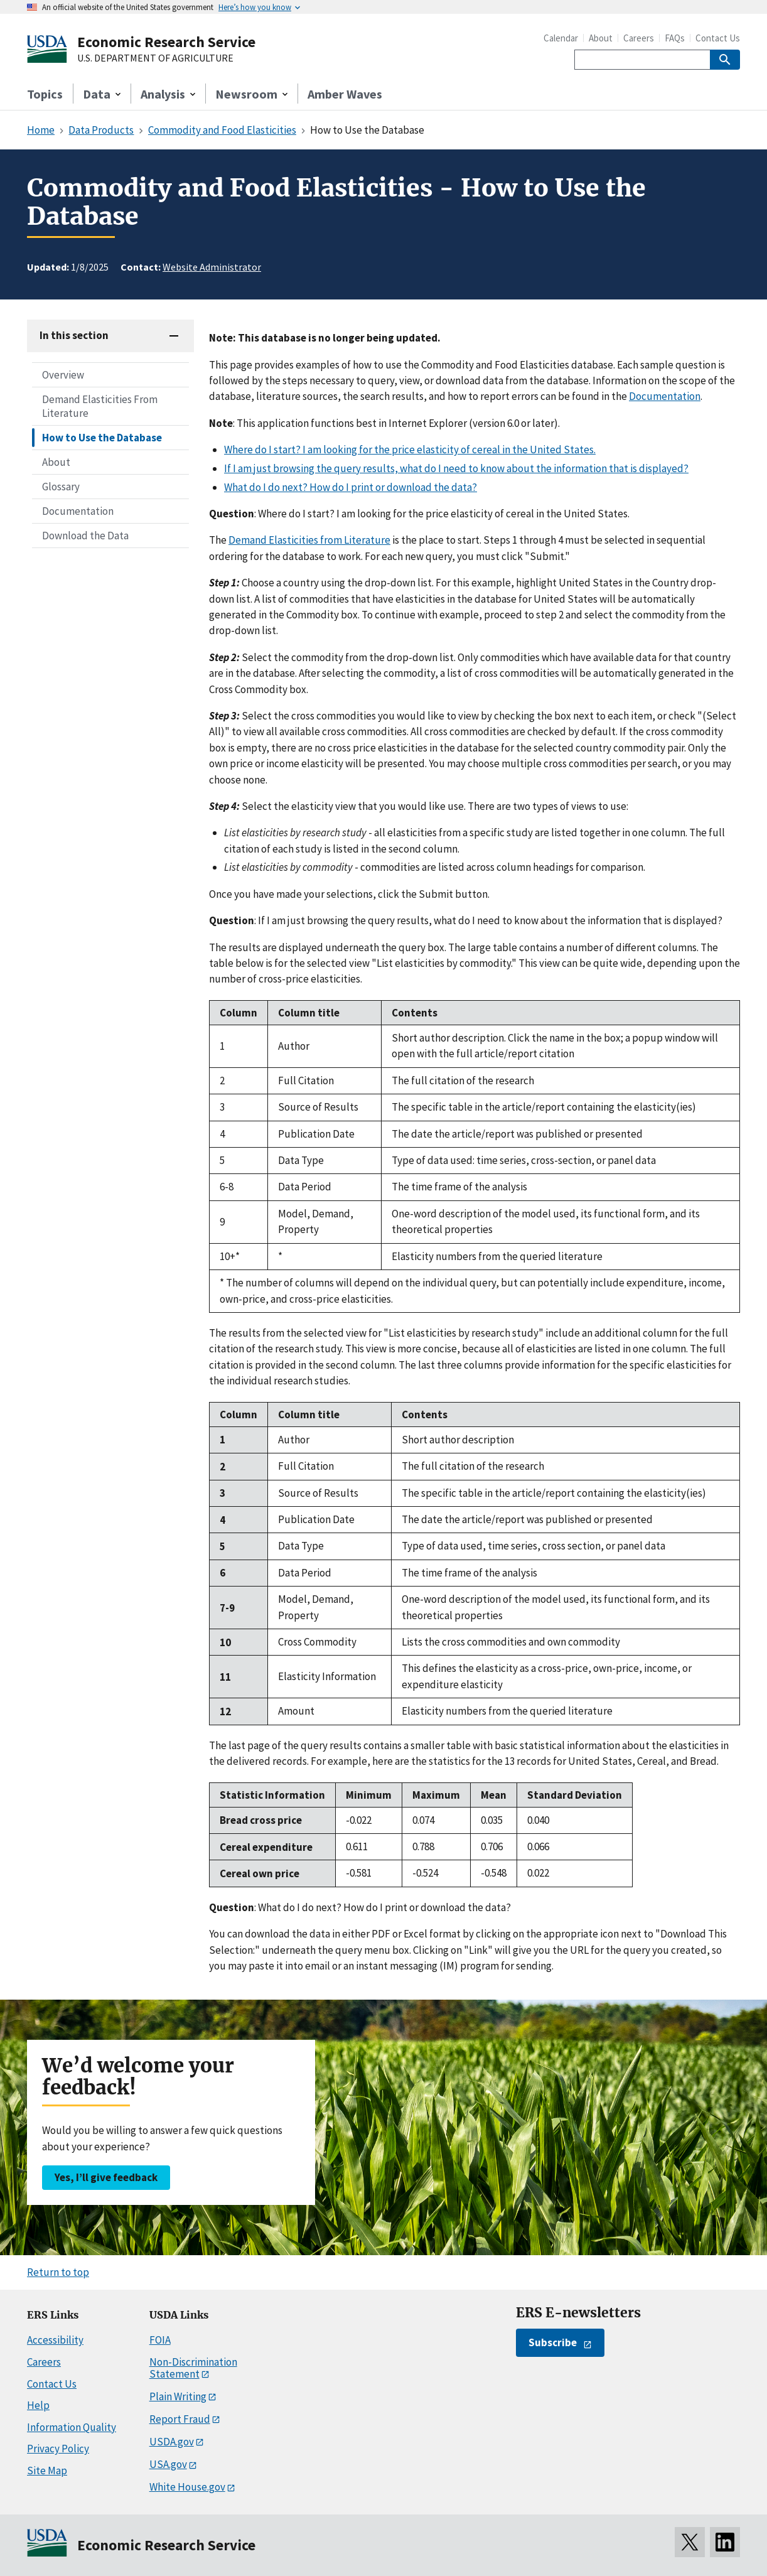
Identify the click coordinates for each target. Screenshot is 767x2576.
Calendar (561, 38)
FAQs (675, 38)
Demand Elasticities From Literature (100, 406)
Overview (63, 375)
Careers (638, 38)
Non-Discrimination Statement (193, 2368)
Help (38, 2405)
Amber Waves (345, 94)
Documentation (78, 511)
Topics (45, 94)
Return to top (58, 2272)
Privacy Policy (58, 2448)
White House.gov (187, 2487)
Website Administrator (212, 267)
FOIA (160, 2340)
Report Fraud (179, 2419)
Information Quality (71, 2427)
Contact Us (717, 38)
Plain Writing (177, 2396)
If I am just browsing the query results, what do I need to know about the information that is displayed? (456, 468)
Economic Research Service (166, 42)
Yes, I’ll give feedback (106, 2177)
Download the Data (85, 535)
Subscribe (552, 2342)
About (601, 38)
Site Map (47, 2470)
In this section (74, 335)
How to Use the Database (102, 438)
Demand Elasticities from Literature (309, 540)
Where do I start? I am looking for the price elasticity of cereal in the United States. (410, 449)
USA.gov (168, 2464)
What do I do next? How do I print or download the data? (350, 487)
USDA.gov (171, 2442)
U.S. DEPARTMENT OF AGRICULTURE (155, 58)
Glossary (61, 486)
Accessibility (55, 2340)
